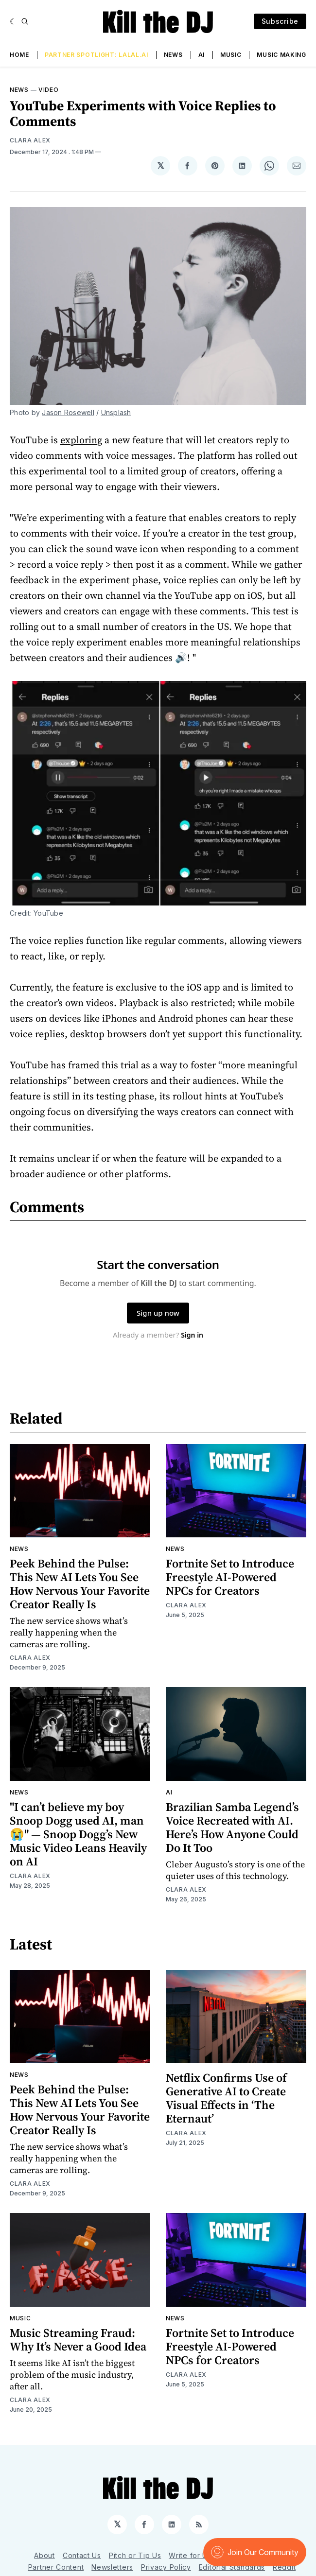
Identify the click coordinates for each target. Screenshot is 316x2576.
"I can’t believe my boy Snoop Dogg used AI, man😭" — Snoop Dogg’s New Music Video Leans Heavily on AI (78, 1834)
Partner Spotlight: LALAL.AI (96, 54)
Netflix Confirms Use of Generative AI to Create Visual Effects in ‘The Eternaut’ (226, 2098)
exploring (81, 440)
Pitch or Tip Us (135, 2555)
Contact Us (82, 2555)
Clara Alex (30, 140)
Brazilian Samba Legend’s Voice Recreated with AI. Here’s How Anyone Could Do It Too (232, 1827)
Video (48, 89)
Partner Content (56, 2567)
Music (231, 54)
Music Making (281, 54)
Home (19, 54)
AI (201, 54)
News (173, 54)
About (44, 2555)
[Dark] (13, 21)
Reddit (284, 2567)
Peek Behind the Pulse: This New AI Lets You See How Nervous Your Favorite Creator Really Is (80, 1583)
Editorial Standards (232, 2567)
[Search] (25, 21)
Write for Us (190, 2555)
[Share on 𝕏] (160, 165)
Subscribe (280, 21)
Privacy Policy (166, 2567)
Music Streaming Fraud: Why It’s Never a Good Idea (78, 2339)
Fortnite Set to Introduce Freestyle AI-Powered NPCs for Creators (230, 1577)
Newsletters (112, 2567)
